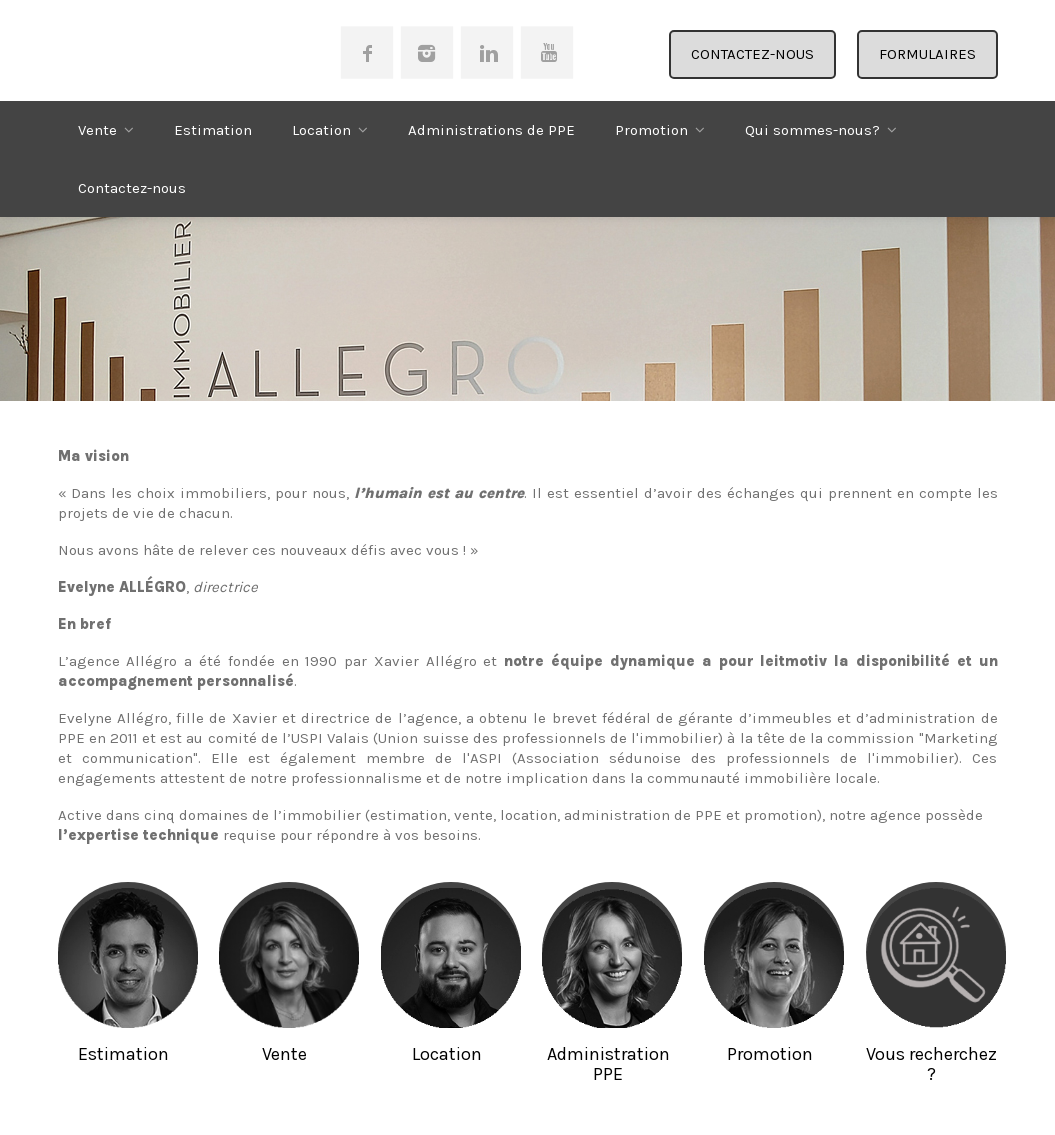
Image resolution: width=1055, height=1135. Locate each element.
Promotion (651, 130)
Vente (97, 130)
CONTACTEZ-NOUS (752, 54)
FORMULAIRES (927, 54)
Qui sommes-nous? (812, 130)
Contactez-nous (132, 188)
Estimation (213, 130)
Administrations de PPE (491, 130)
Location (321, 130)
